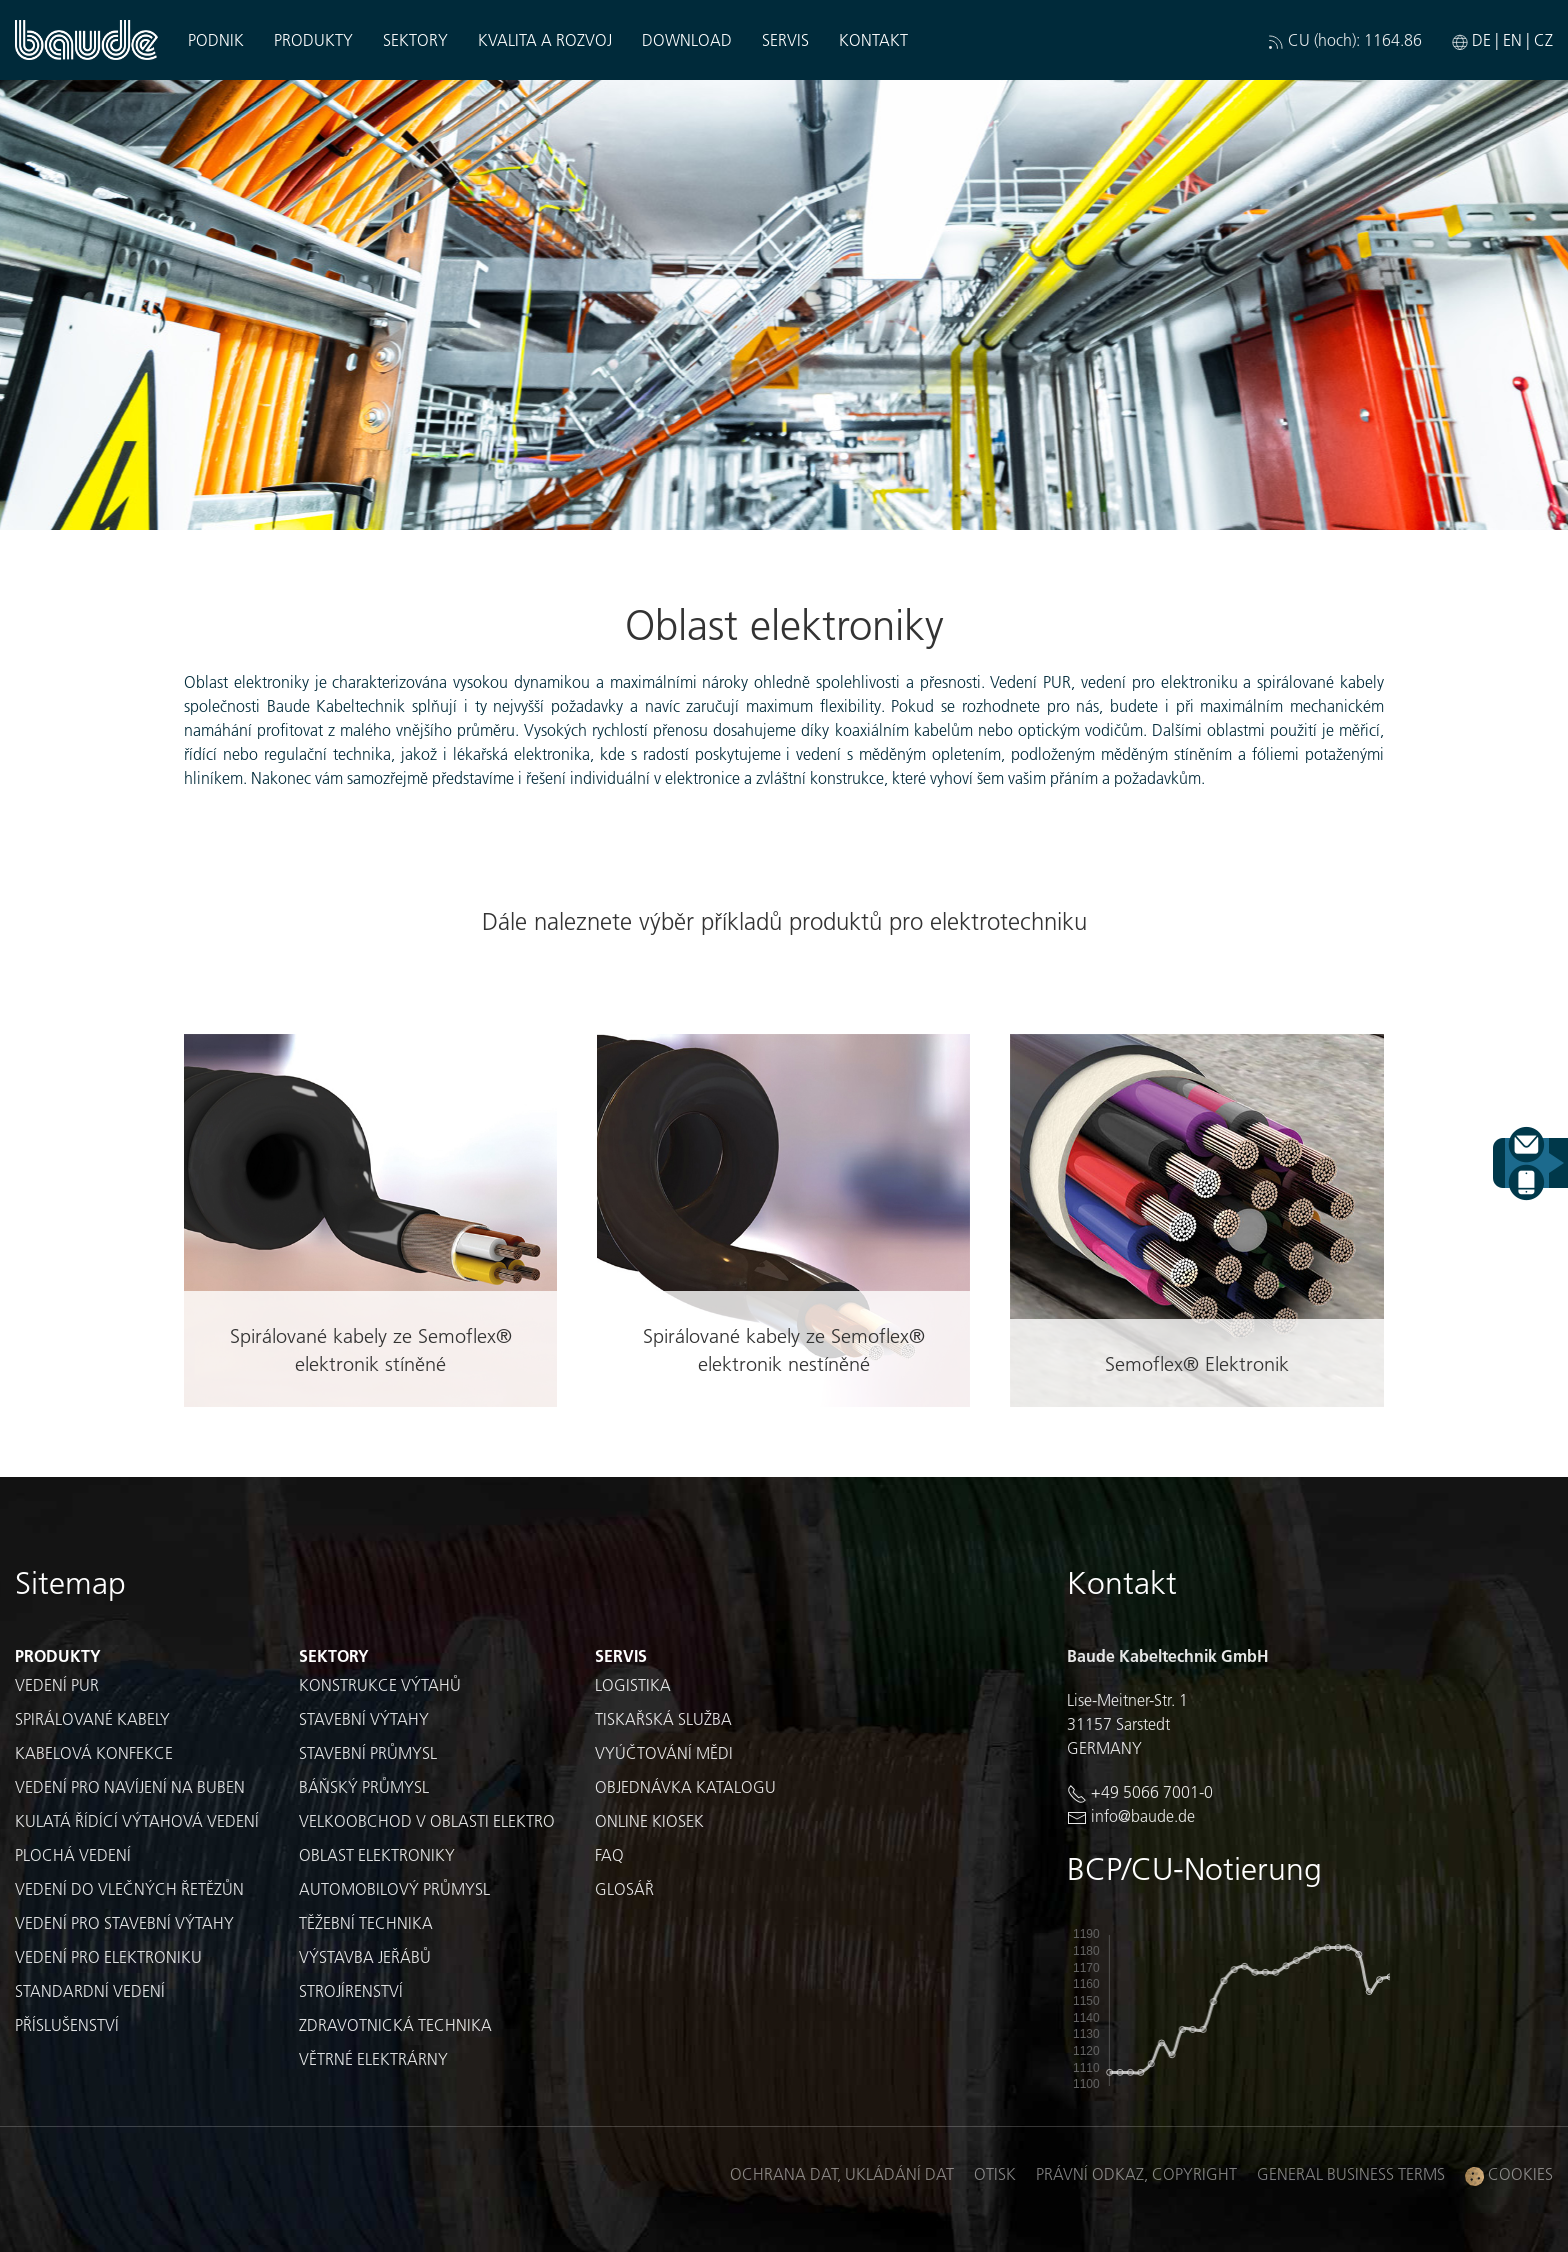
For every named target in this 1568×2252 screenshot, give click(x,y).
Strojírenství (351, 1990)
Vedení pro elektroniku (108, 1956)
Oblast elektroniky (377, 1854)
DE (1481, 39)
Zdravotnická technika (395, 2024)
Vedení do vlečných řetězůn (129, 1888)
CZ (1543, 39)
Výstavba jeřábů (365, 1956)
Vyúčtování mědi (664, 1752)
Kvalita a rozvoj (545, 39)
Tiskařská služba (663, 1718)
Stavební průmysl (368, 1752)
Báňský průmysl (364, 1786)
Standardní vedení (90, 1990)
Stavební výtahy (364, 1718)
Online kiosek (649, 1820)
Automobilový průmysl (394, 1888)
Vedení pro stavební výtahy (124, 1922)
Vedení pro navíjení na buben (130, 1786)
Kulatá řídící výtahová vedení (137, 1820)
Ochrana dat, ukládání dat (842, 2173)
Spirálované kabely (92, 1718)
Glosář (624, 1888)
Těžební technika (366, 1922)
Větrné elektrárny (373, 2058)
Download (687, 39)
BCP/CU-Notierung (1194, 1868)
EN (1512, 39)
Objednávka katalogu (685, 1786)
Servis (785, 39)
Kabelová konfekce (94, 1752)
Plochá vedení (73, 1854)
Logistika (633, 1684)
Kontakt (873, 39)
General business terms (1351, 2173)
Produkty (313, 39)
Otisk (995, 2173)
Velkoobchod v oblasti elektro (427, 1820)
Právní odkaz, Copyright (1136, 2173)
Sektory (415, 39)
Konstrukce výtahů (380, 1684)
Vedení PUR (57, 1684)
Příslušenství (67, 2024)
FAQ (609, 1854)
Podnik (216, 39)
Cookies (1509, 2174)
